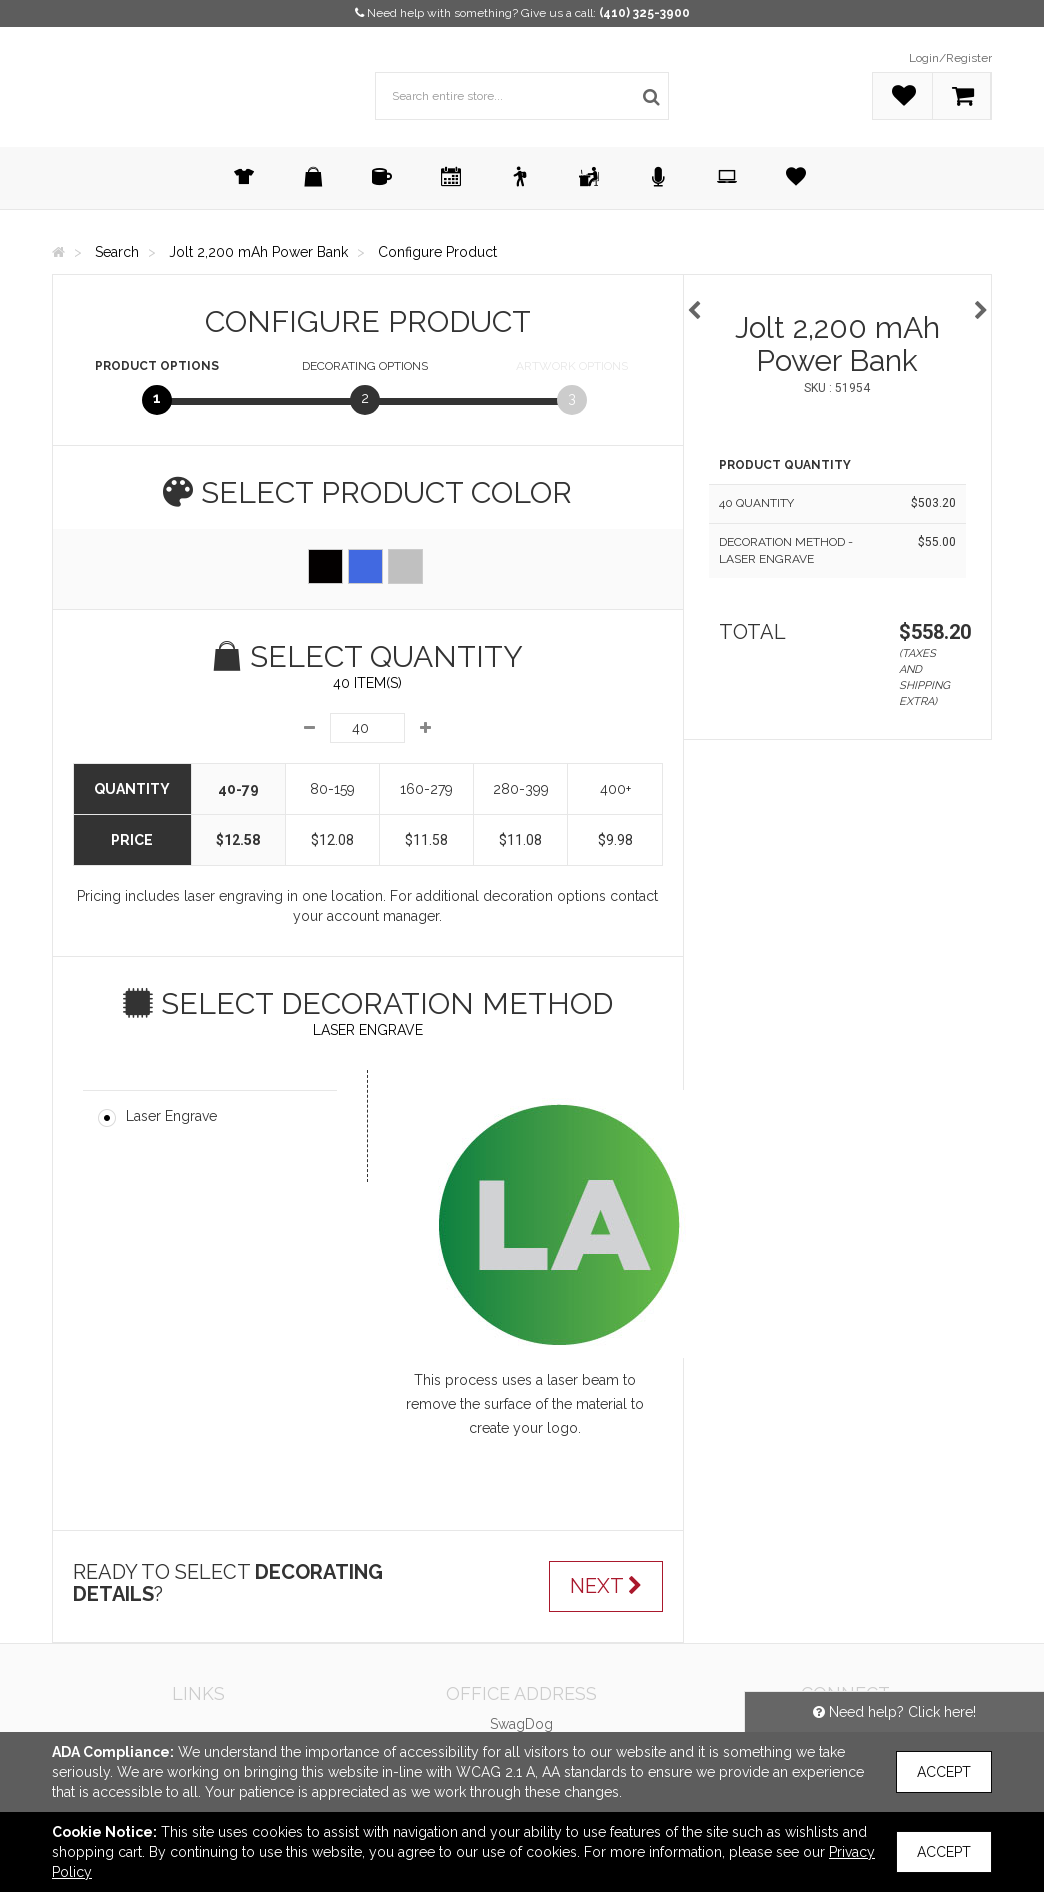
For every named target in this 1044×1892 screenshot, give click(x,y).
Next (606, 1586)
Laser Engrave (171, 1116)
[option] (838, 300)
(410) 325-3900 (644, 13)
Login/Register (950, 58)
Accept (944, 1772)
